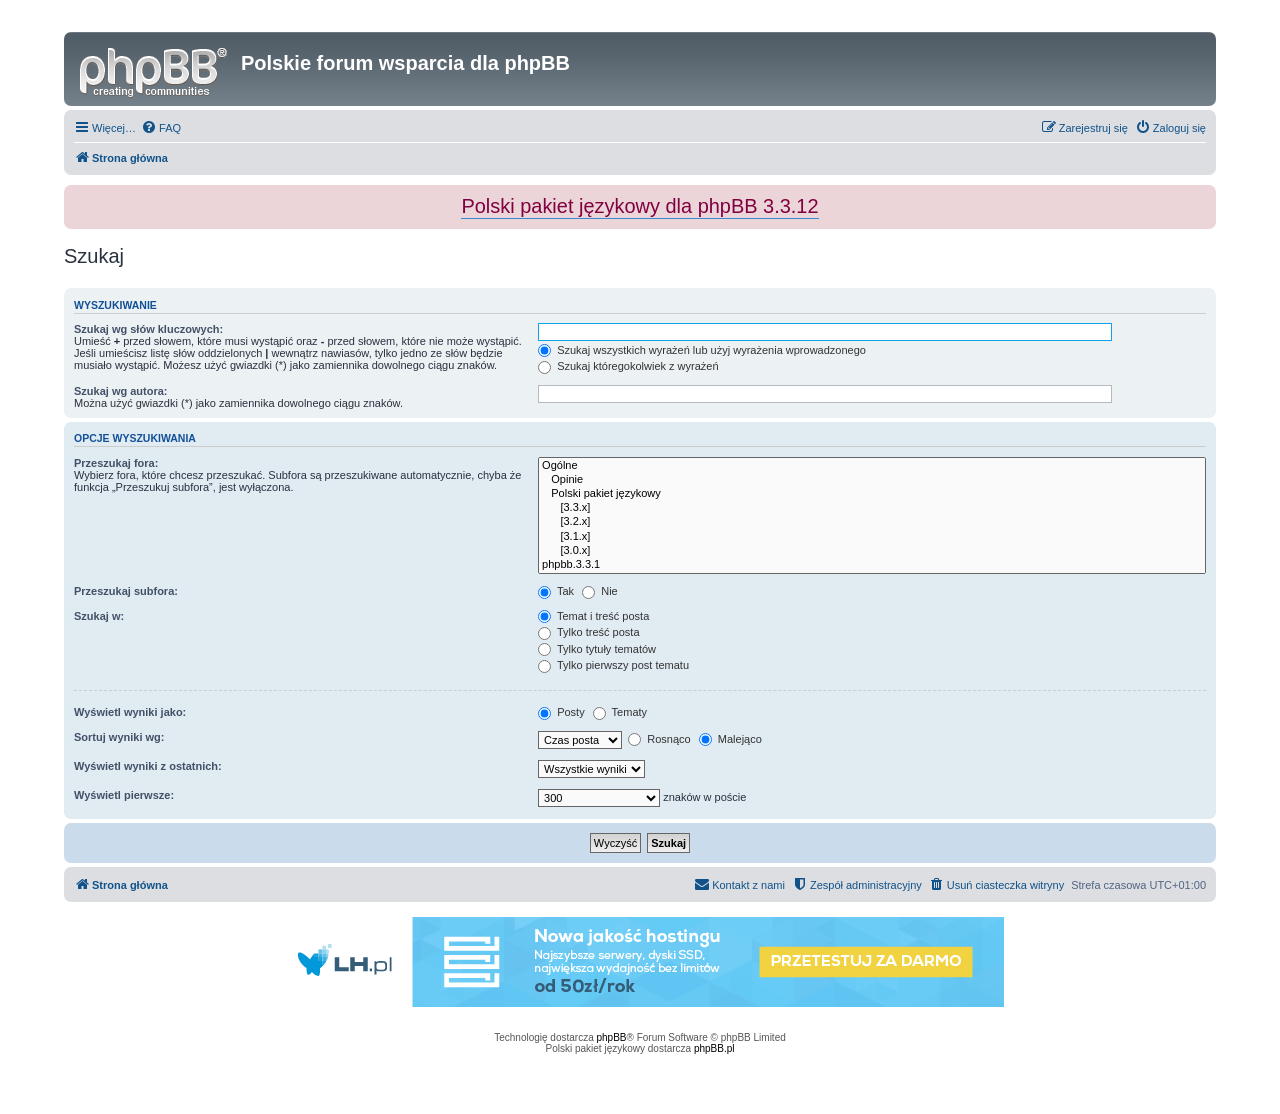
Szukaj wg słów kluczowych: (148, 329)
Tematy (620, 712)
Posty (561, 712)
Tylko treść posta (588, 632)
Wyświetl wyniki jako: (130, 712)
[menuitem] (161, 128)
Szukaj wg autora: (121, 391)
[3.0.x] (872, 551)
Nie (600, 591)
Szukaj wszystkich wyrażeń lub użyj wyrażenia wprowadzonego (702, 350)
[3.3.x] (872, 508)
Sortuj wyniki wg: (119, 737)
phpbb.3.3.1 (872, 565)
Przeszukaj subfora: (126, 591)
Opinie (872, 480)
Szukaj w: (99, 616)
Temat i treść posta (593, 616)
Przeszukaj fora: (116, 463)
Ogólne (872, 466)
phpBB (612, 1037)
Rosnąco (659, 739)
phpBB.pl (714, 1048)
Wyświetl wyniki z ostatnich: (148, 766)
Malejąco (730, 739)
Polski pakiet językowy (872, 494)
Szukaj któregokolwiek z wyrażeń (628, 366)
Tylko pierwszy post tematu (613, 665)
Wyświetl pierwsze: (124, 795)
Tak (556, 591)
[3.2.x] (872, 522)
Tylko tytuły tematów (597, 649)
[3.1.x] (872, 537)
